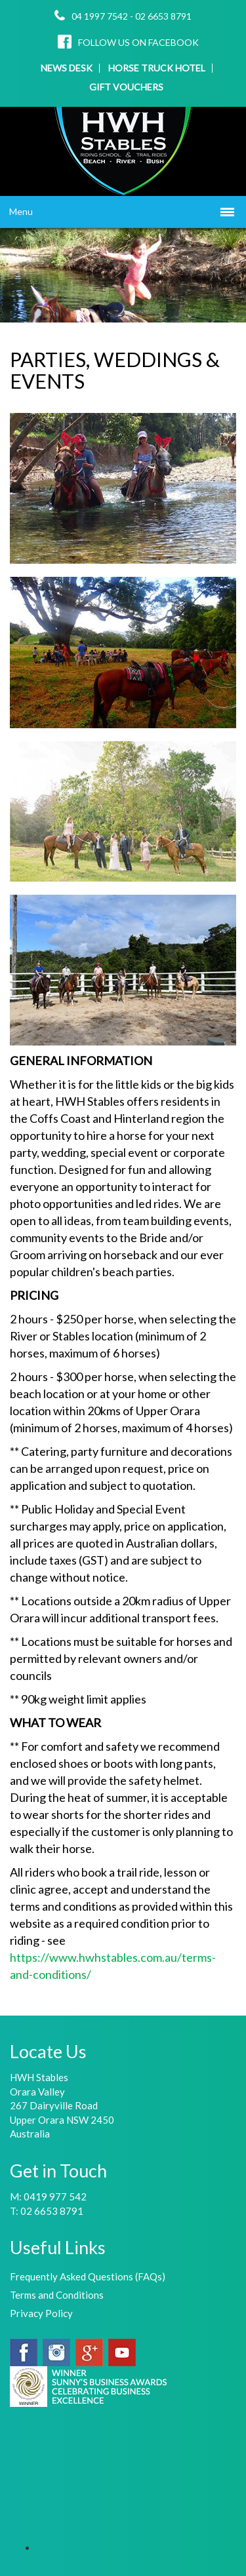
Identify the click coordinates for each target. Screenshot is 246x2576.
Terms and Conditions (57, 2295)
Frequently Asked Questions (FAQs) (87, 2276)
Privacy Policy (41, 2313)
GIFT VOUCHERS (126, 87)
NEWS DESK (66, 68)
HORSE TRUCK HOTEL (156, 68)
